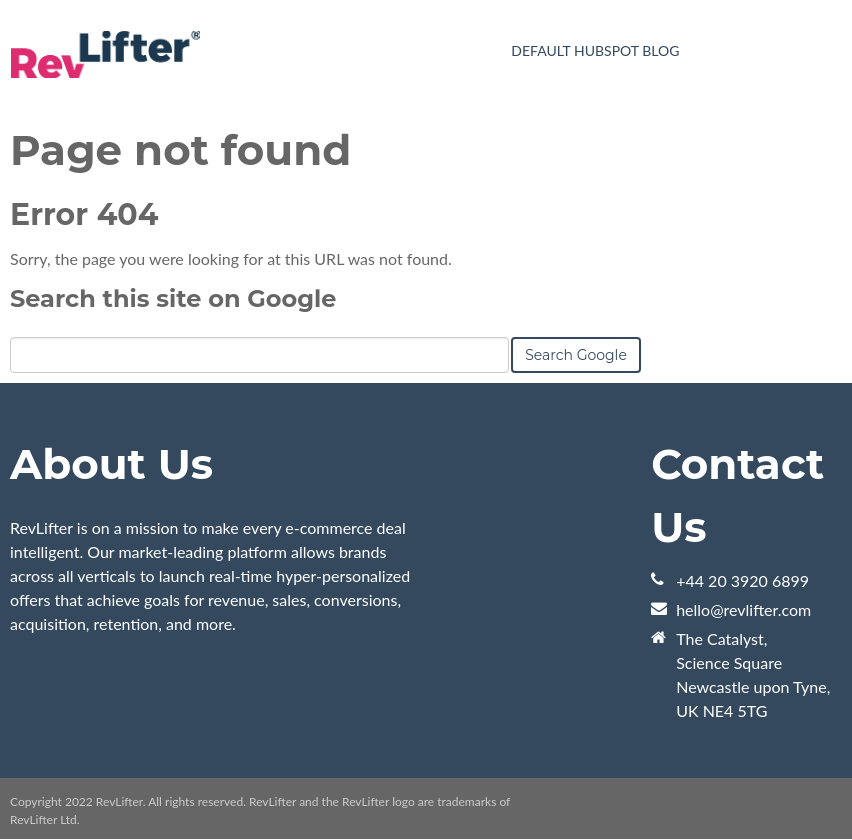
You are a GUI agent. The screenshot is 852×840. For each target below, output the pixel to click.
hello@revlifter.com (743, 609)
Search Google (576, 355)
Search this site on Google (173, 298)
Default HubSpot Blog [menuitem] (595, 50)
